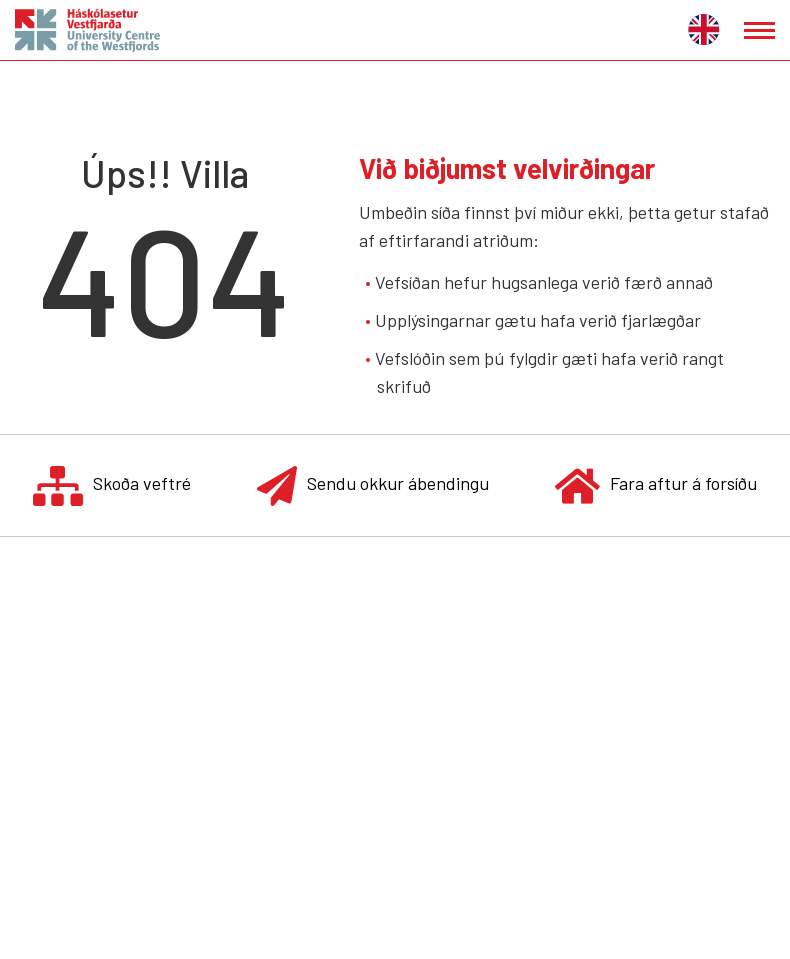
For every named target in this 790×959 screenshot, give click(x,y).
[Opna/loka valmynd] (759, 30)
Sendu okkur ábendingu (373, 485)
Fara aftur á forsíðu (656, 485)
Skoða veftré (112, 485)
